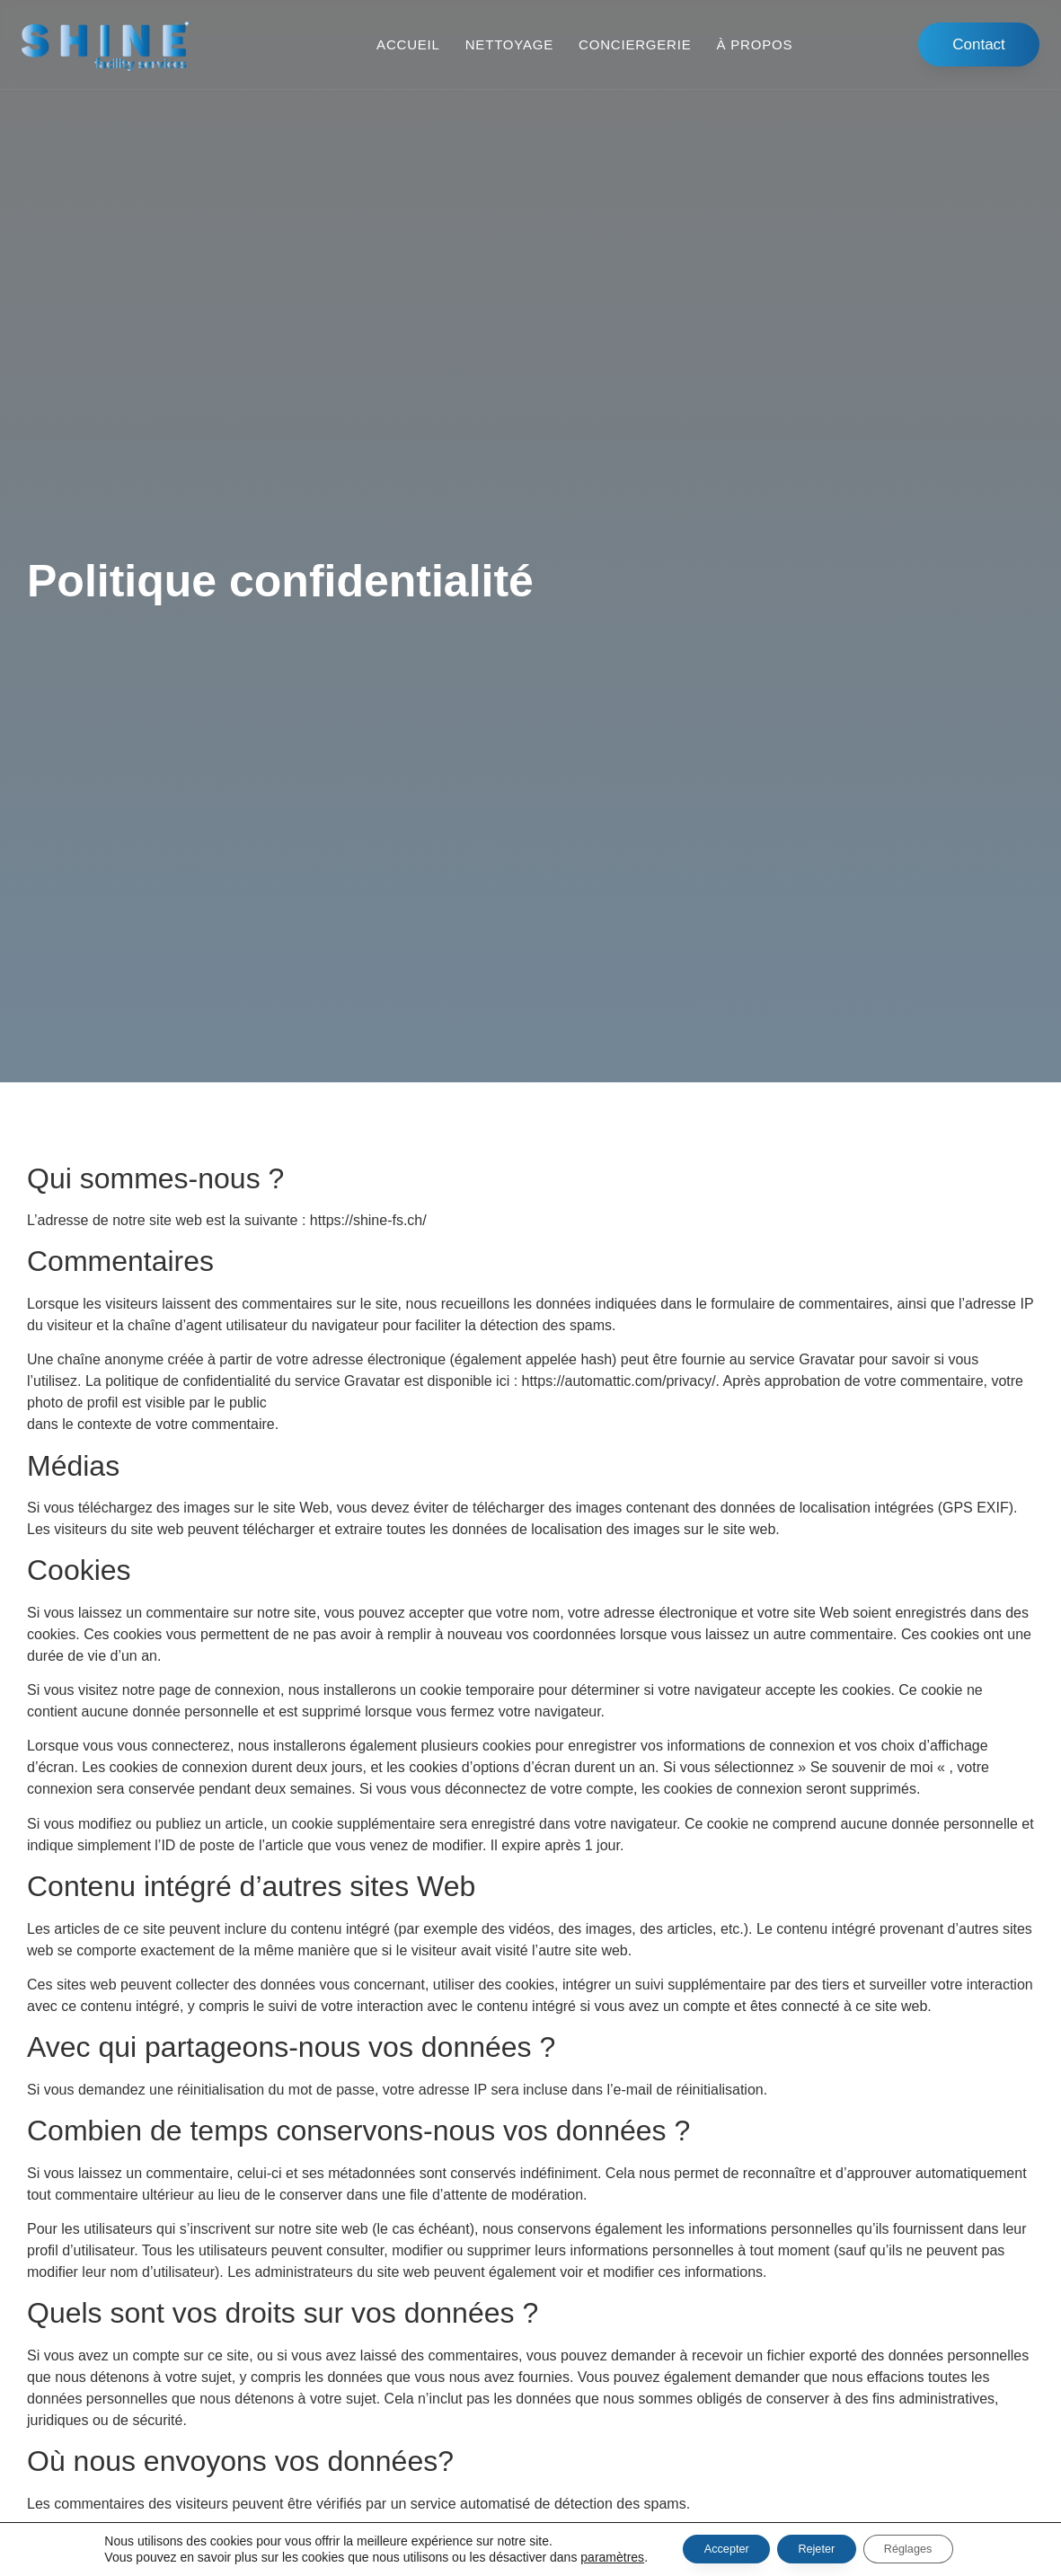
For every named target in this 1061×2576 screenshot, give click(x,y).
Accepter (710, 2548)
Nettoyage (509, 44)
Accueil (408, 44)
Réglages (923, 2548)
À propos (755, 44)
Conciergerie (635, 44)
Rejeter (816, 2548)
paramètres (588, 2556)
